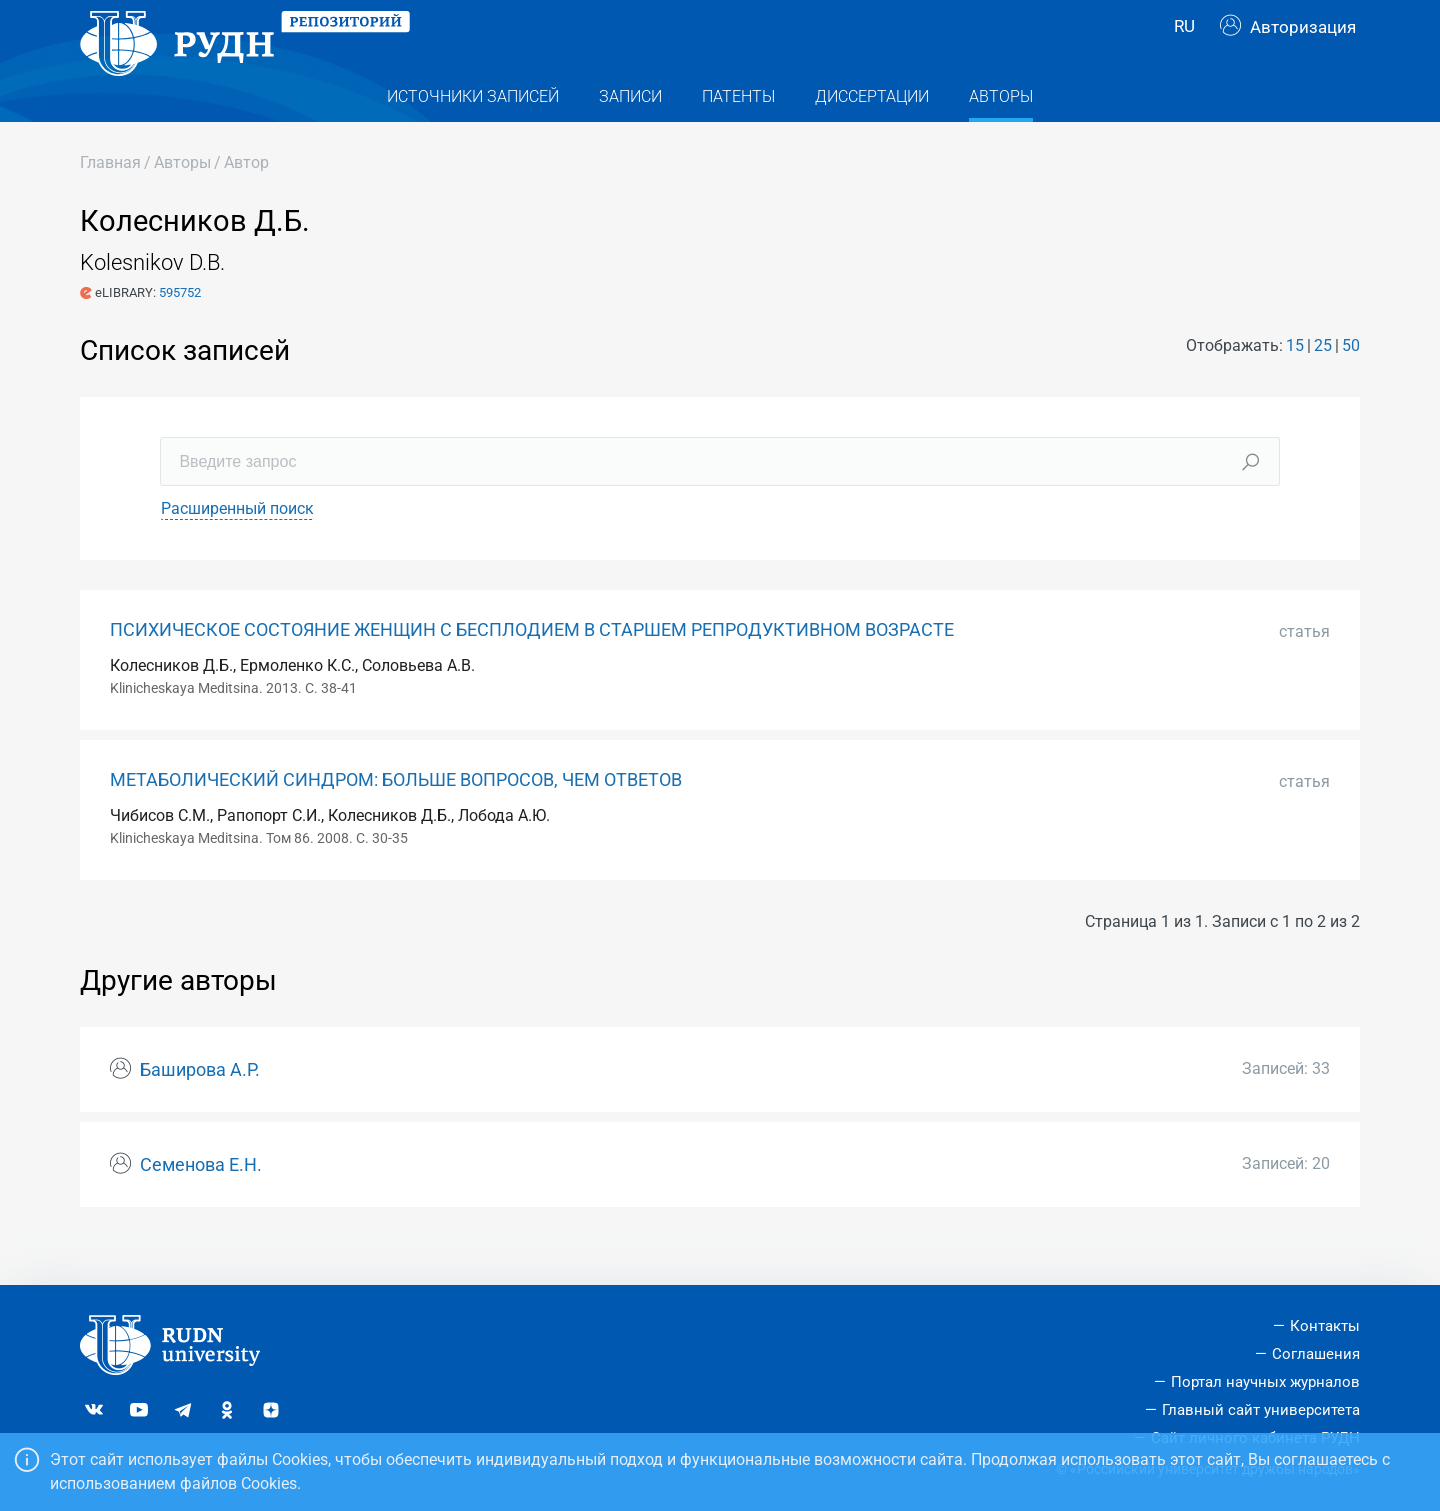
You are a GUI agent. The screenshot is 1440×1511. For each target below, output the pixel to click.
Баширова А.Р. (200, 1109)
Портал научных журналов (1265, 1382)
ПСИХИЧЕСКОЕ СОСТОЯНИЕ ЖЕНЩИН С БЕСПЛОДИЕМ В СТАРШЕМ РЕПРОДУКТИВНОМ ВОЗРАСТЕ (532, 669)
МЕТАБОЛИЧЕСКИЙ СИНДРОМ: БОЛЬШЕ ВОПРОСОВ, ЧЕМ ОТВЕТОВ (396, 819)
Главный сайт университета (1261, 1410)
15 (1295, 383)
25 (1323, 383)
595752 (180, 330)
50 (1351, 383)
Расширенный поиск (237, 547)
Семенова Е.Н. (201, 1204)
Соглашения (1316, 1354)
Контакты (1325, 1327)
